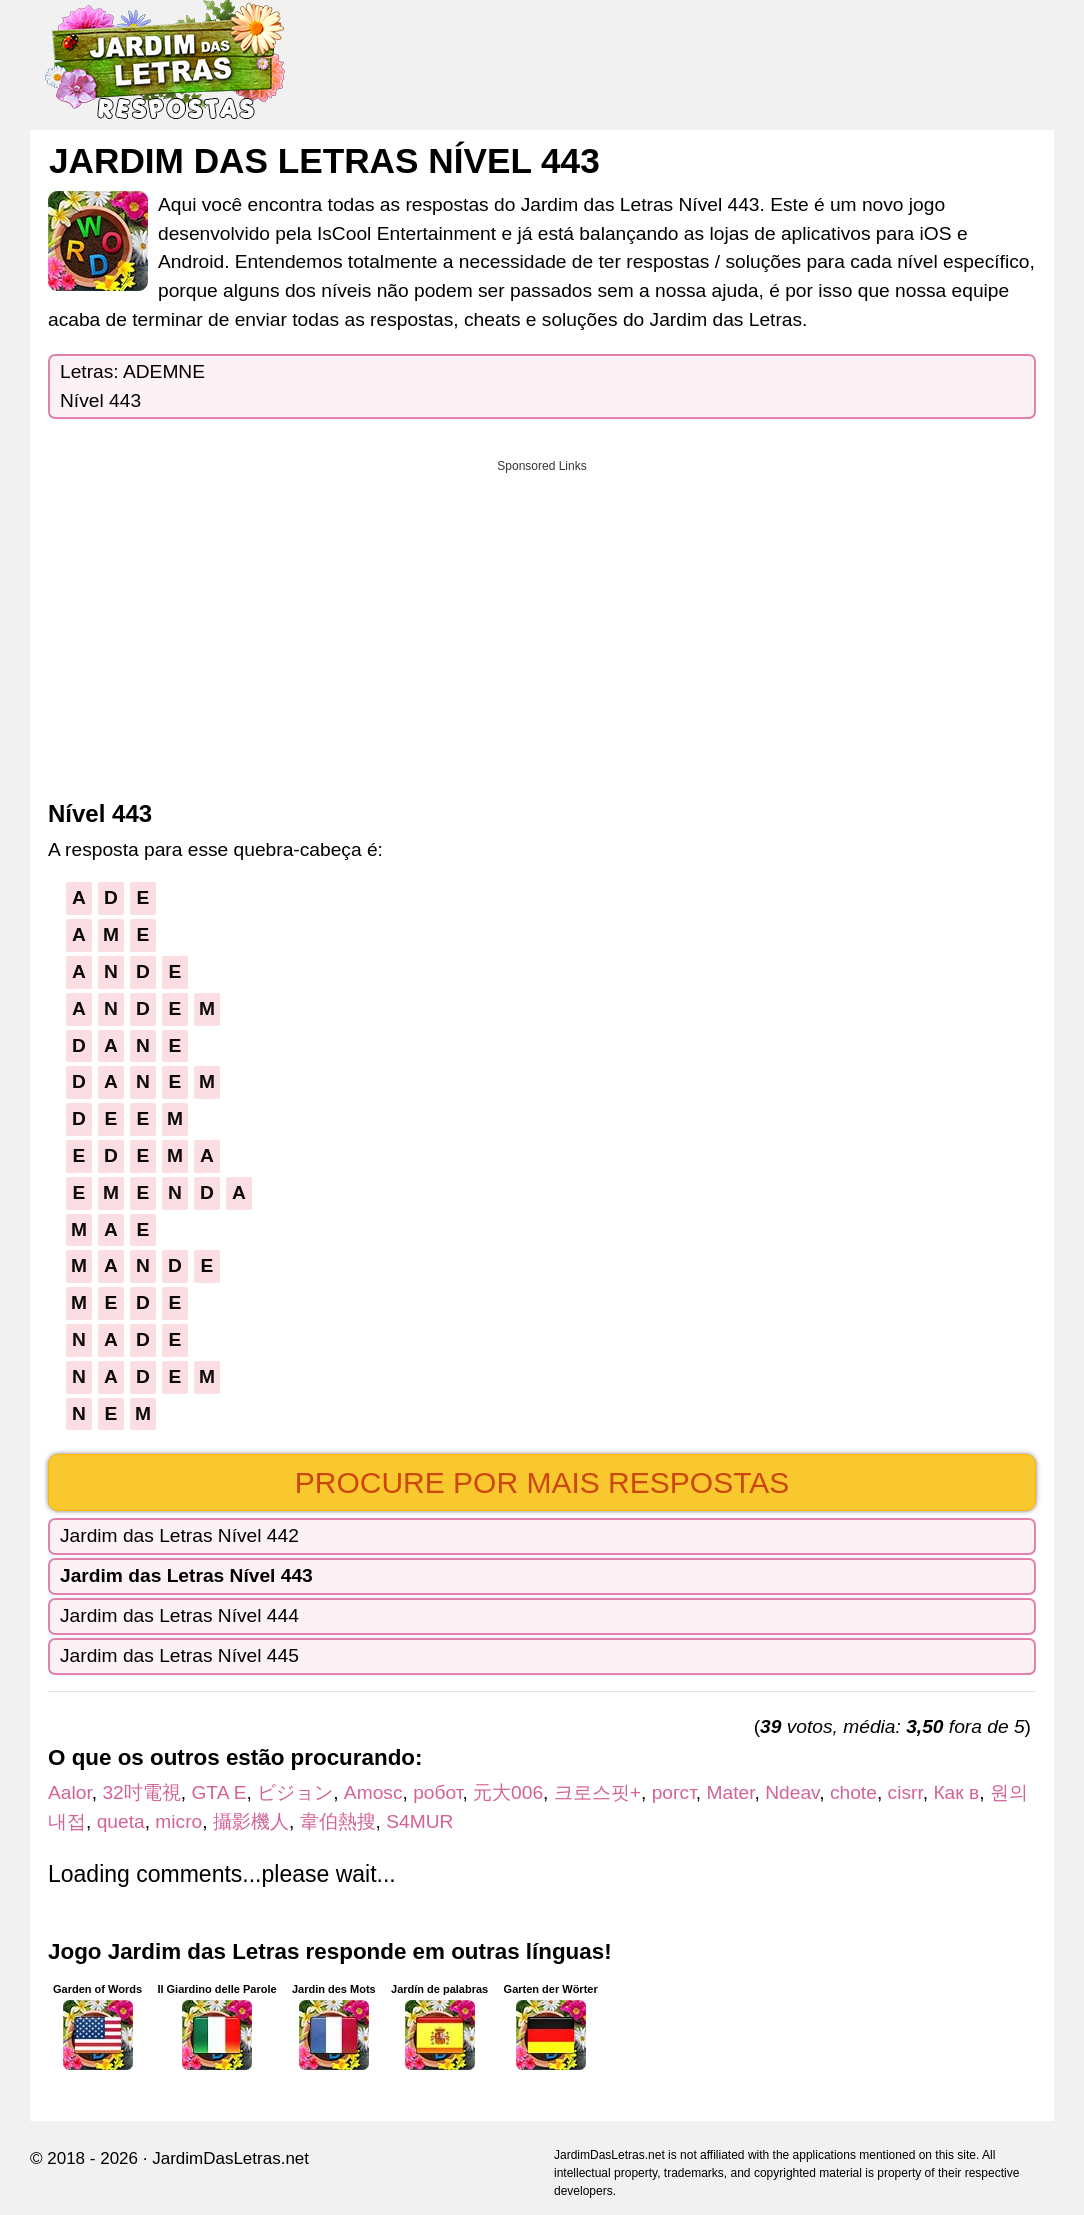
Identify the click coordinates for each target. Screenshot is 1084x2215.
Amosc (373, 1792)
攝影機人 (251, 1821)
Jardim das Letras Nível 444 (179, 1615)
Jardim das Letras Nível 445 (179, 1655)
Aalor (70, 1792)
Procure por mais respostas (542, 1482)
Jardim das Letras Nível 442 (179, 1535)
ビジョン (295, 1792)
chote (853, 1792)
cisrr (905, 1792)
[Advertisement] (542, 623)
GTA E (218, 1792)
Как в (956, 1792)
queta (121, 1821)
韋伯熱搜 (338, 1821)
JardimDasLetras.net (230, 2158)
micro (178, 1821)
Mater (731, 1792)
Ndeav (792, 1792)
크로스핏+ (597, 1792)
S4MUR (419, 1821)
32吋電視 (141, 1792)
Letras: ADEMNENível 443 (132, 386)
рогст (674, 1792)
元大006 (508, 1792)
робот (437, 1792)
